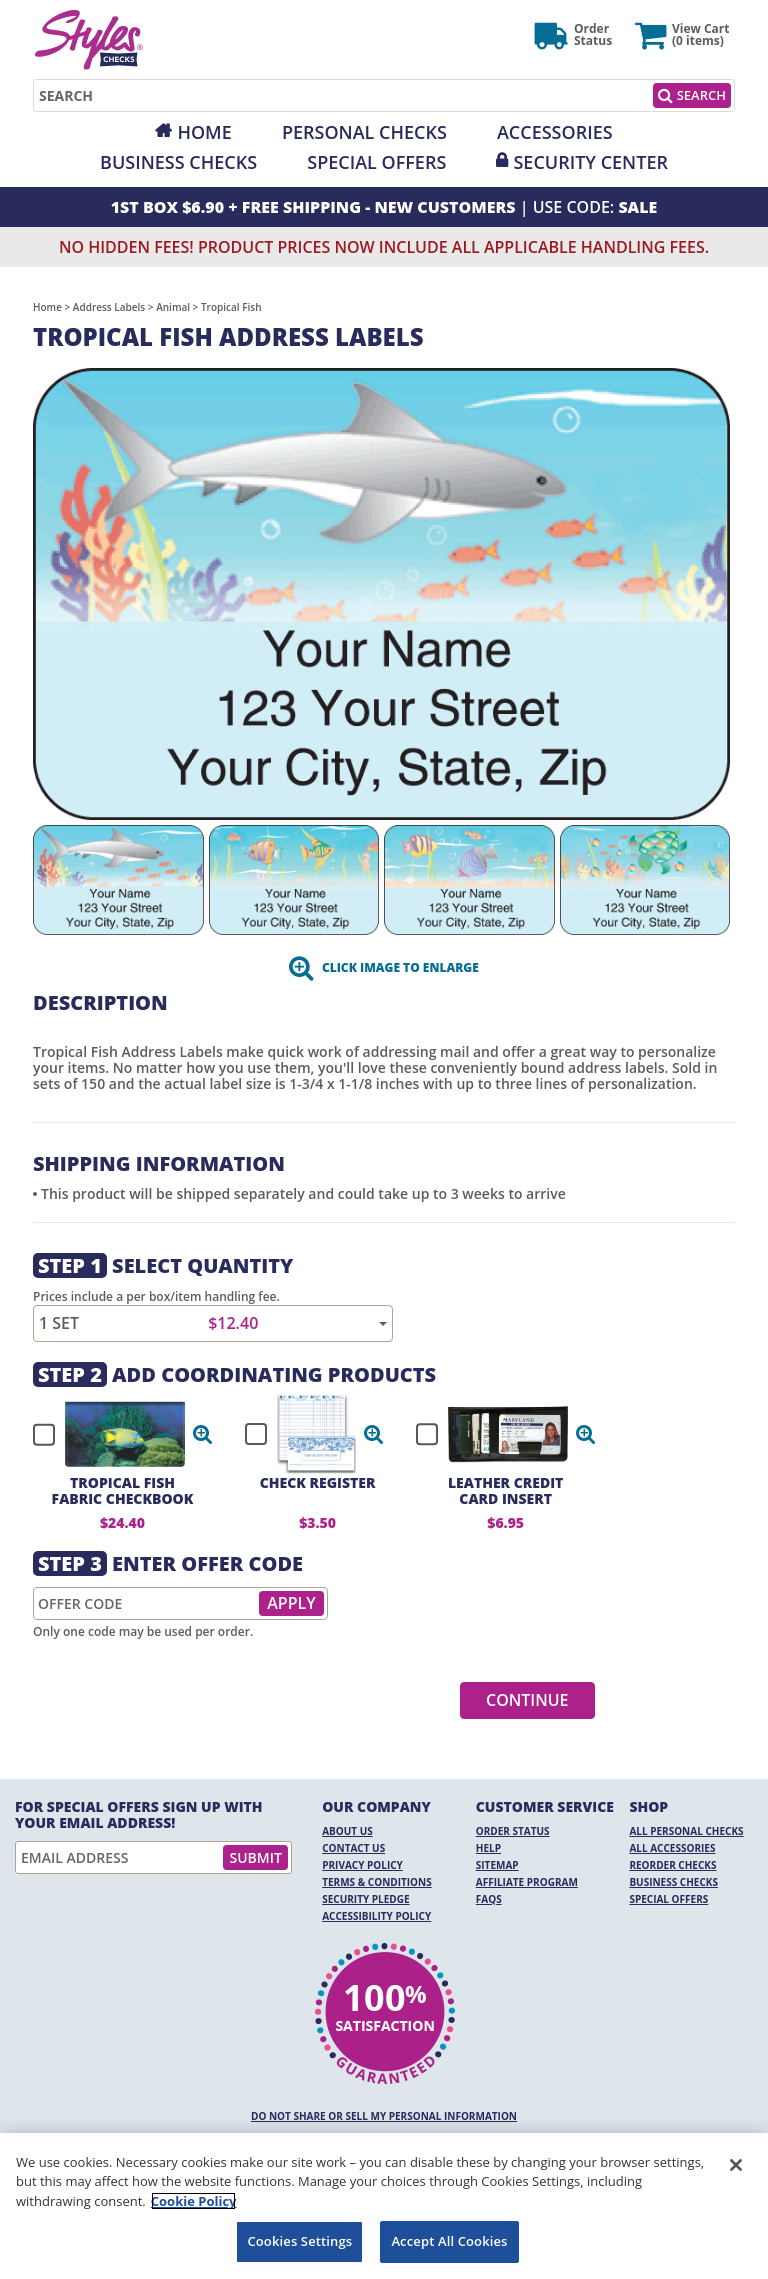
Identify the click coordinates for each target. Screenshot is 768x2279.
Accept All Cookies (449, 2241)
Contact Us (353, 1848)
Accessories (555, 132)
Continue (527, 1700)
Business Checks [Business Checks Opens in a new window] (673, 1882)
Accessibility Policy (376, 1916)
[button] (203, 1434)
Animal (173, 307)
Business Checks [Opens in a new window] (178, 162)
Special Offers (376, 162)
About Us (347, 1831)
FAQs (489, 1899)
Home (204, 132)
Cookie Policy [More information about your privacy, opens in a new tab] (194, 2201)
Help (488, 1848)
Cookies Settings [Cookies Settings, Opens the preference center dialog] (299, 2241)
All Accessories (672, 1848)
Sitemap (497, 1865)
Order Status (513, 1831)
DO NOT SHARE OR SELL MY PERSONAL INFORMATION (384, 2116)
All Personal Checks (686, 1831)
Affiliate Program (527, 1882)
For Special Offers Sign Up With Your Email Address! (139, 1815)
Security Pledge (365, 1899)
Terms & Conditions (377, 1882)
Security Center (590, 162)
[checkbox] (114, 1434)
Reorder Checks (672, 1865)
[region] (384, 2206)
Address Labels (109, 307)
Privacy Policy (362, 1865)
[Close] (736, 2165)
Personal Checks (364, 132)
